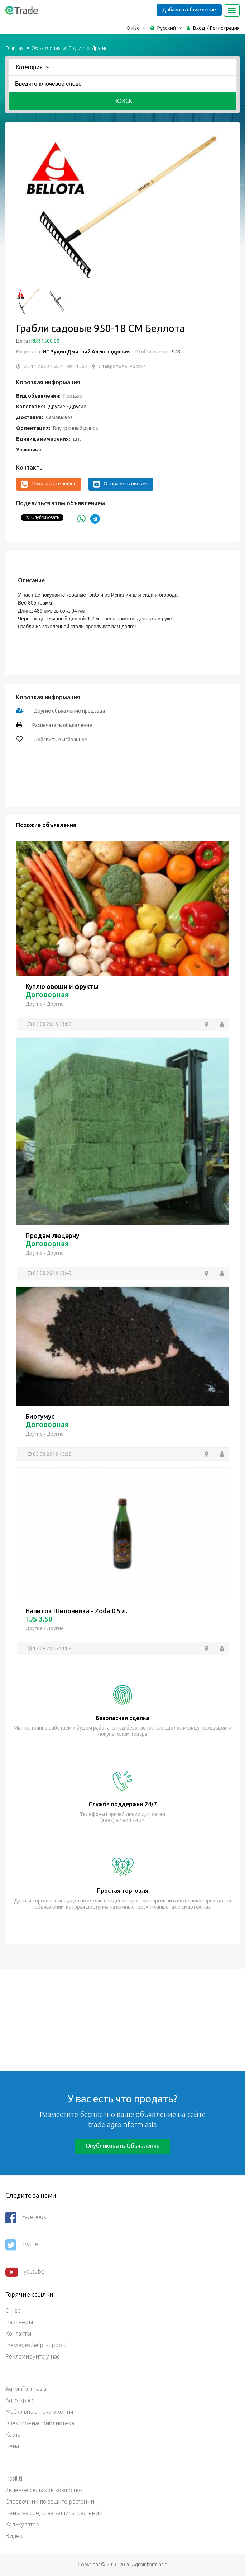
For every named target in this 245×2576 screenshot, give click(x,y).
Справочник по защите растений (49, 2501)
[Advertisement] (122, 2019)
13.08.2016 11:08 (52, 1648)
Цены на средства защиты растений (53, 2513)
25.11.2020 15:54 (43, 366)
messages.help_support (36, 2345)
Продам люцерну (52, 1235)
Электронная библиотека (39, 2423)
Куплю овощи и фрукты (62, 986)
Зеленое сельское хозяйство (43, 2490)
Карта (13, 2434)
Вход (199, 28)
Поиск (123, 101)
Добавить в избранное (60, 739)
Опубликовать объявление (122, 2146)
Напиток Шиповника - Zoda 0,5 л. (76, 1610)
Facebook (25, 2217)
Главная (14, 48)
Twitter (22, 2244)
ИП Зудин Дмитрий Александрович (87, 352)
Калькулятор (22, 2524)
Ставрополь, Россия (122, 366)
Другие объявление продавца (69, 711)
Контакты (18, 2333)
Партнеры (19, 2322)
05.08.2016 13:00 (52, 1024)
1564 (81, 366)
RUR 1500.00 (45, 341)
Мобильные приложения (39, 2411)
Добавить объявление (189, 10)
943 (176, 352)
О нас (12, 2310)
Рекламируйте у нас (32, 2356)
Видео (14, 2536)
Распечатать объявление (62, 725)
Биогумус (39, 1416)
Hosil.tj (13, 2478)
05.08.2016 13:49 (52, 1273)
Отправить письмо (121, 484)
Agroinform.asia (25, 2388)
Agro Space (20, 2400)
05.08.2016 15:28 (52, 1454)
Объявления (46, 48)
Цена (12, 2446)
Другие (76, 48)
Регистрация (225, 28)
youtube (24, 2272)
